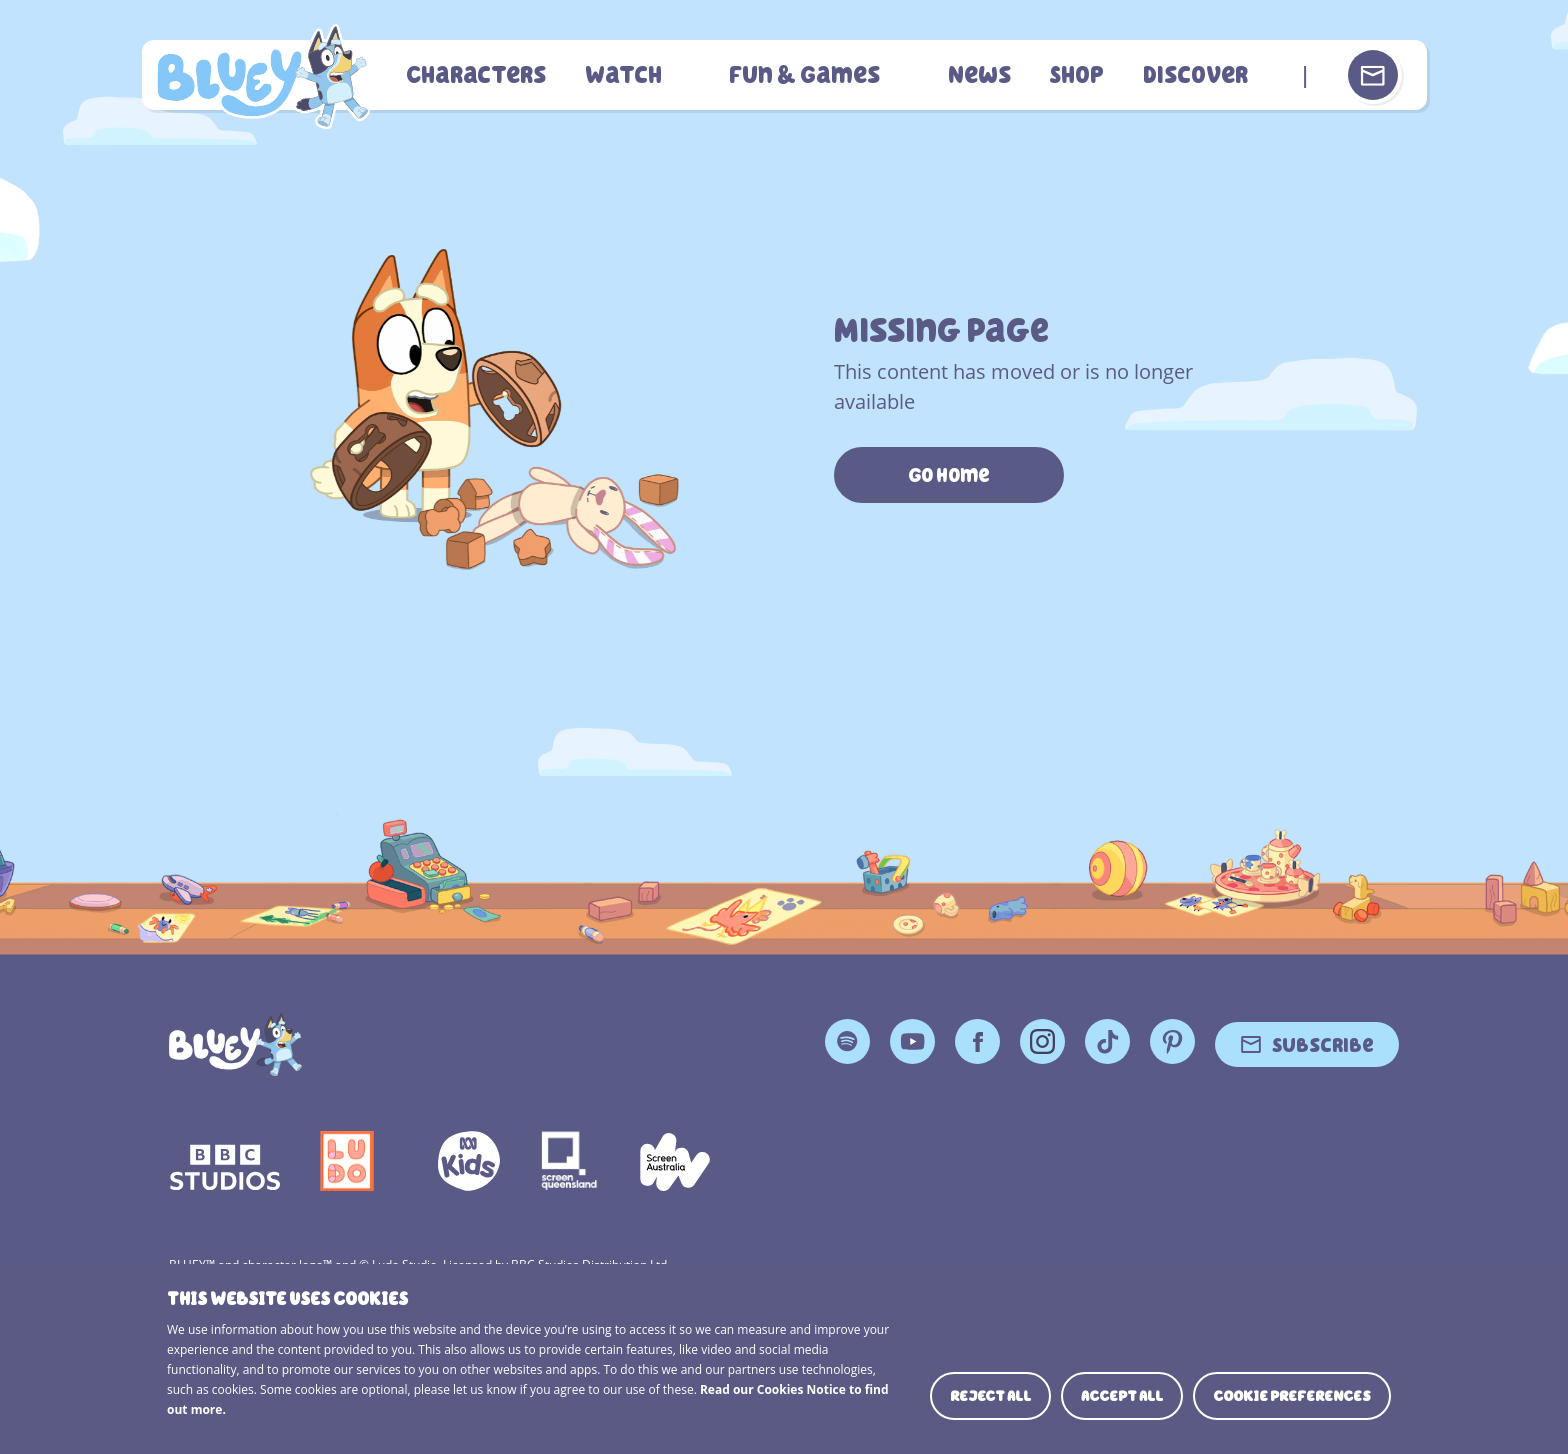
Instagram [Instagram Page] (1042, 1041)
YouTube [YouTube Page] (912, 1041)
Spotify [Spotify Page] (847, 1041)
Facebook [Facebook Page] (977, 1041)
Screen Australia (675, 1161)
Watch (632, 75)
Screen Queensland (570, 1161)
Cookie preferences (1292, 1396)
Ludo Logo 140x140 (347, 1161)
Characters (488, 75)
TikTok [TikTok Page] (1107, 1041)
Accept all (1122, 1396)
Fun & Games (811, 75)
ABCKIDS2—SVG (469, 1161)
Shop (1079, 75)
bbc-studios (225, 1161)
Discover (1195, 75)
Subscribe (1323, 1044)
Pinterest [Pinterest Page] (1172, 1041)
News (983, 75)
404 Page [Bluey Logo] (268, 75)
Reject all (990, 1396)
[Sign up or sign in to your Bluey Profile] (1373, 75)
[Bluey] (235, 1044)
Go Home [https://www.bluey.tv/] (949, 475)
